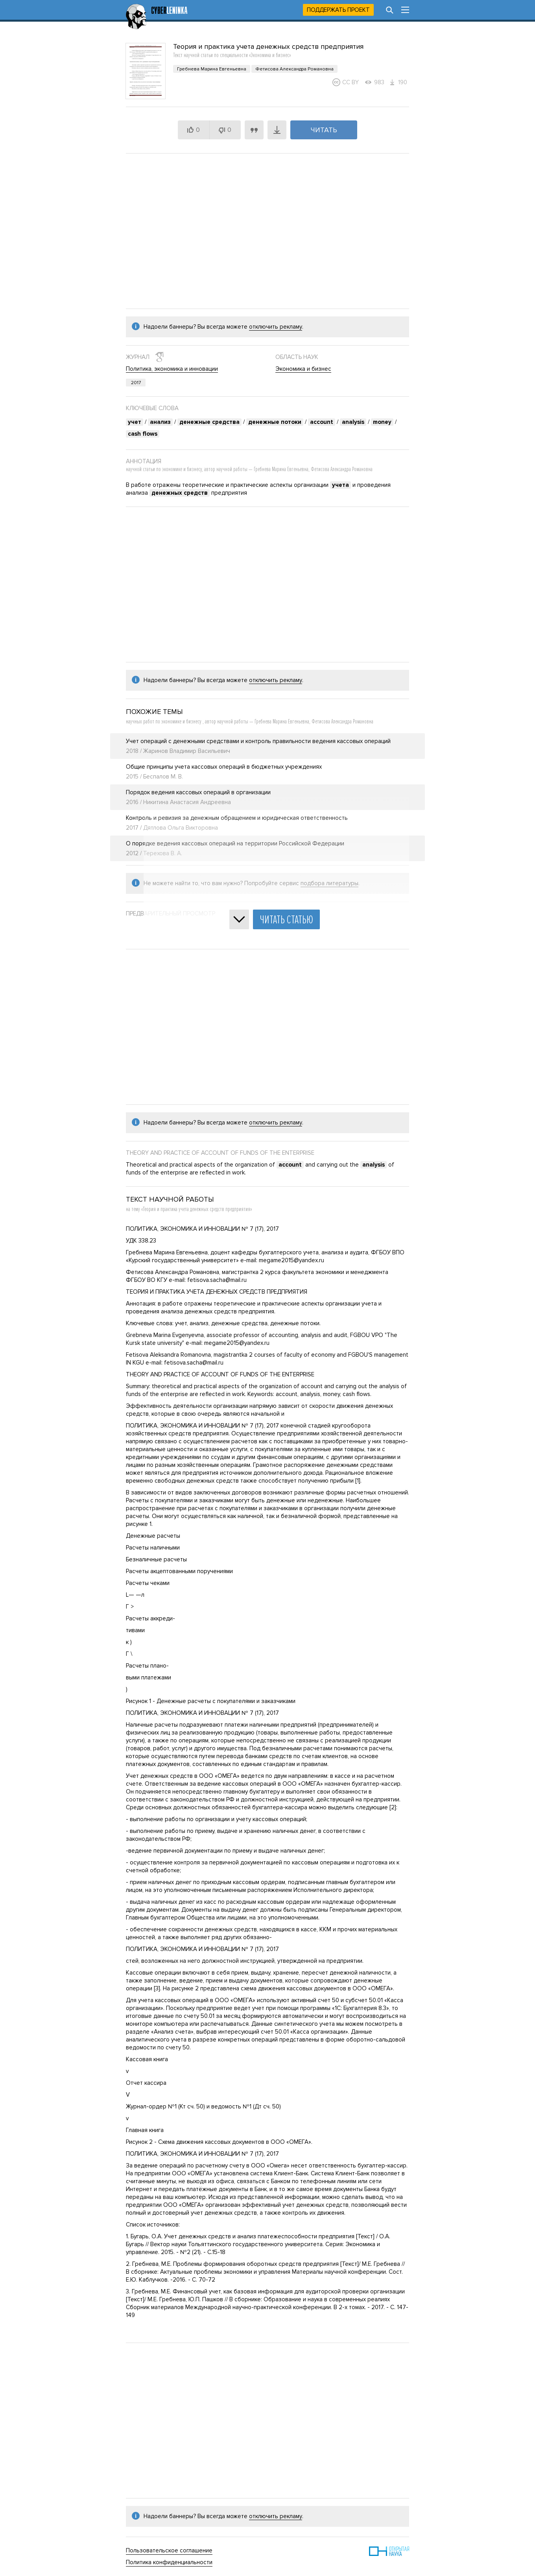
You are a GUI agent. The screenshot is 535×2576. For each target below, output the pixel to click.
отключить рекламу (275, 326)
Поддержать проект (338, 9)
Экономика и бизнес (303, 368)
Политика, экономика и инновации (172, 368)
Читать (324, 130)
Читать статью (286, 919)
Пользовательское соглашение (169, 2550)
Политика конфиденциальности (169, 2562)
